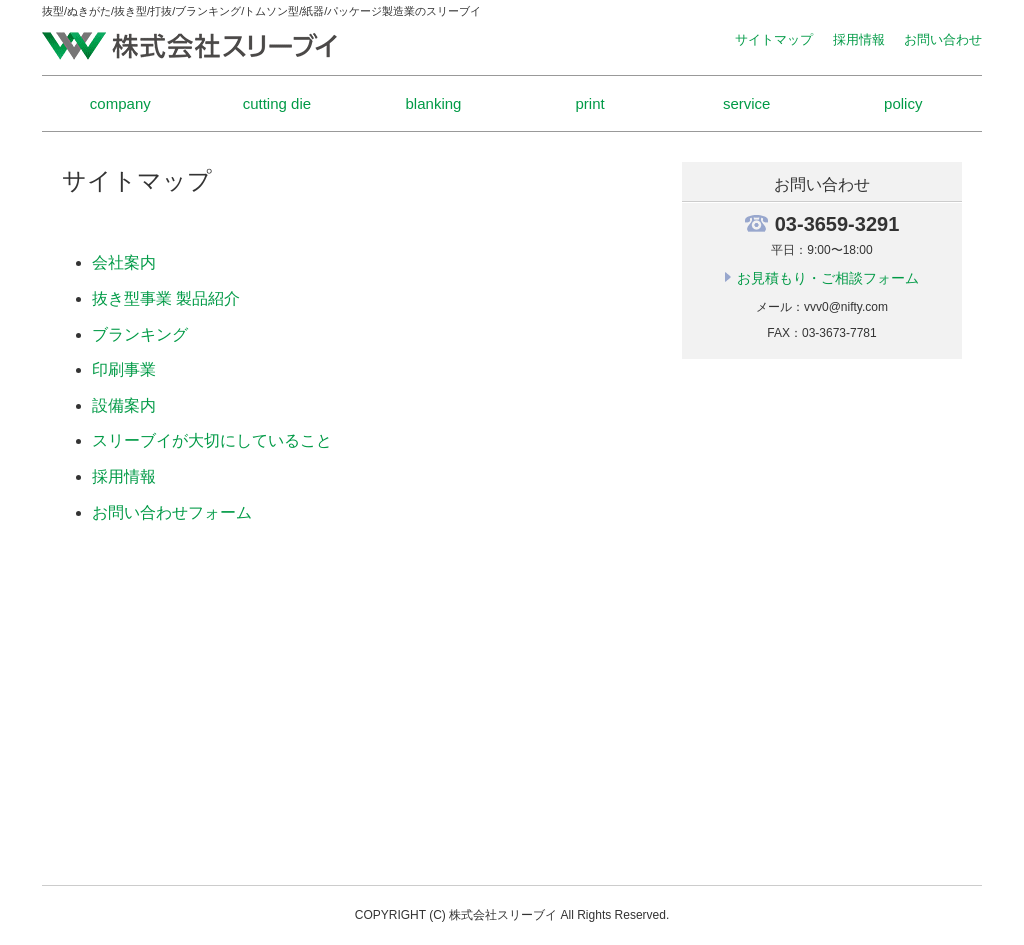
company (120, 103)
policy (903, 103)
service (747, 103)
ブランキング (140, 334)
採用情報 (859, 39)
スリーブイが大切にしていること (212, 440)
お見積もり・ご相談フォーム (828, 278)
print (589, 103)
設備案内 (124, 405)
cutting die (277, 103)
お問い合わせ (943, 39)
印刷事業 (124, 369)
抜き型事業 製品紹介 (166, 298)
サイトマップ (774, 39)
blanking (434, 103)
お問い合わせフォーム (172, 512)
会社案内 (124, 262)
